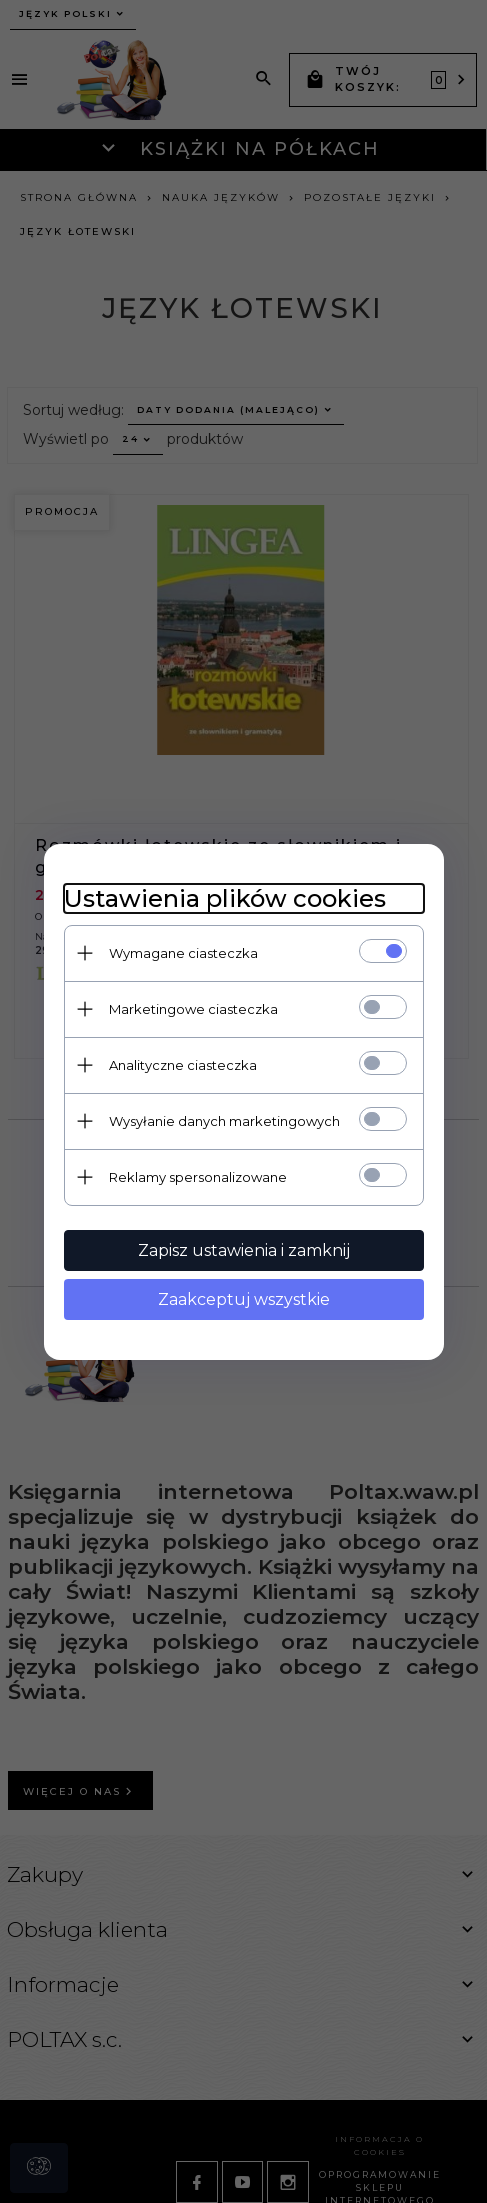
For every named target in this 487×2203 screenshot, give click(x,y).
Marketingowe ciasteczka (193, 1009)
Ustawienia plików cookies (225, 898)
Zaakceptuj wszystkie (244, 1299)
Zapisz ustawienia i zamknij (244, 1250)
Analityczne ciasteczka (183, 1065)
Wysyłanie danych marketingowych (224, 1121)
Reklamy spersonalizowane (198, 1177)
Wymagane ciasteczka (183, 953)
